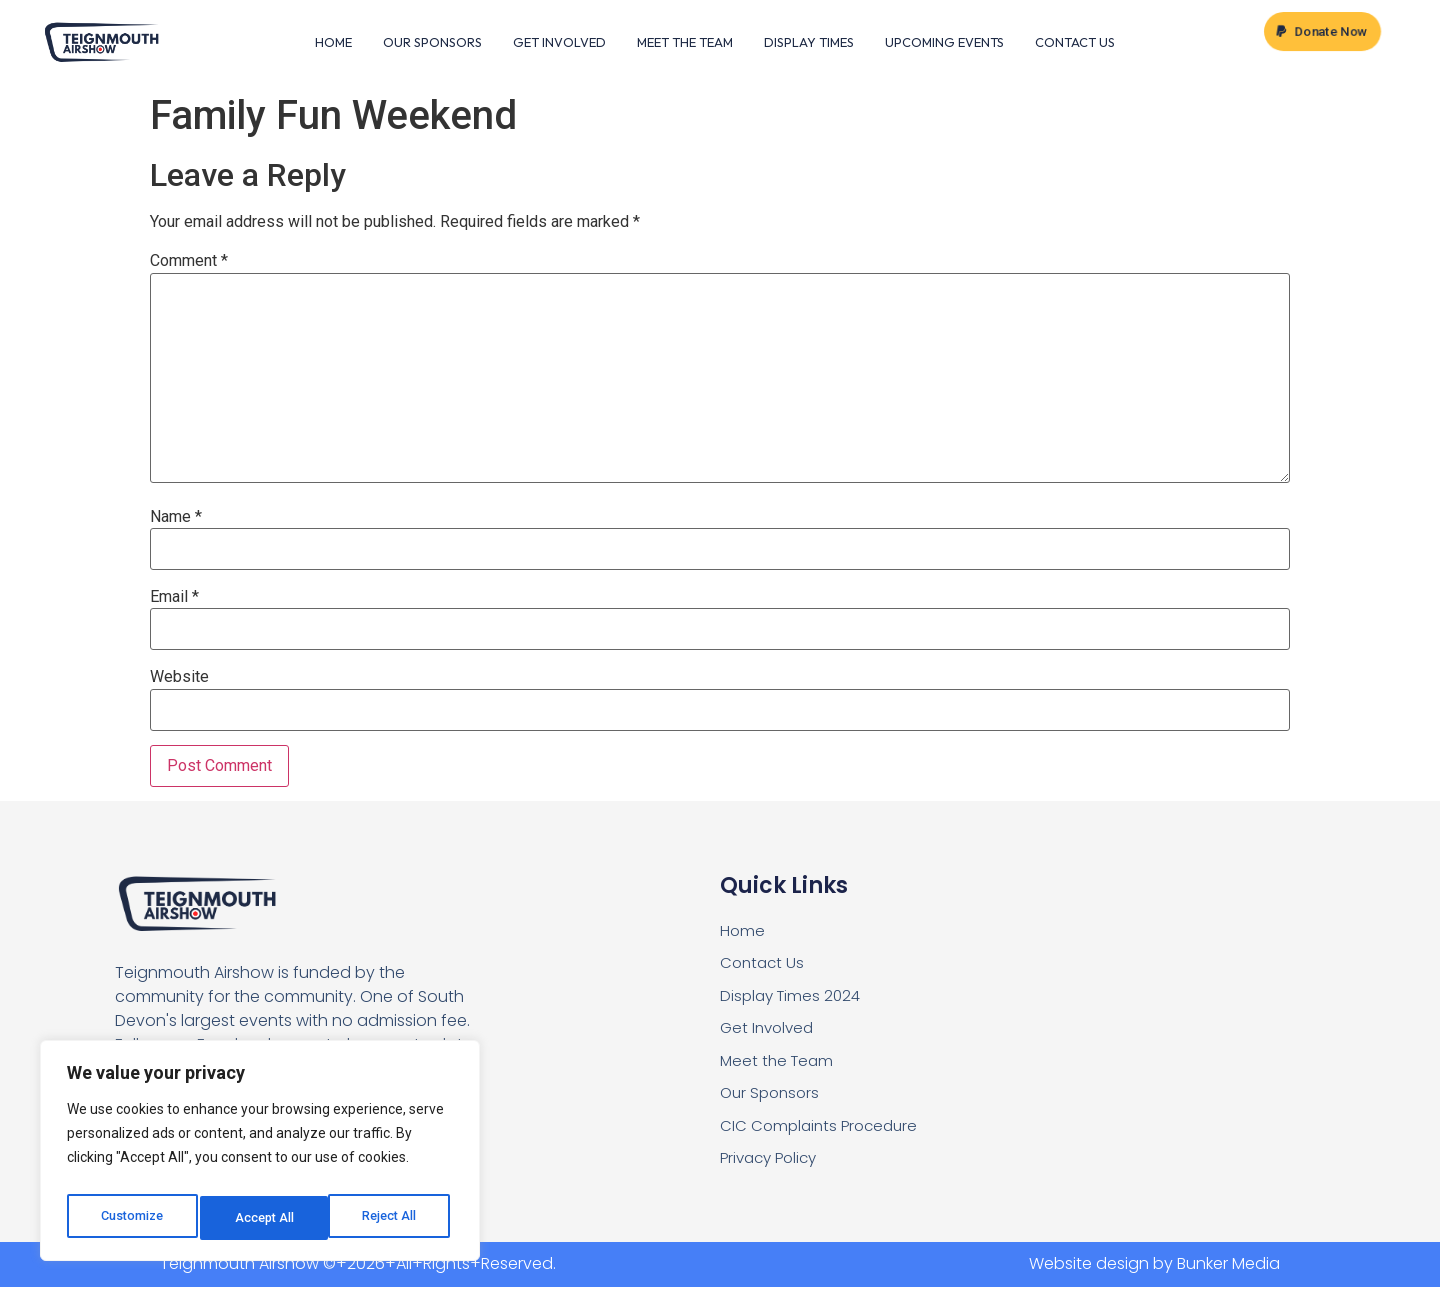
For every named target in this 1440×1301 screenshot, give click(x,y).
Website (179, 680)
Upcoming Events (944, 43)
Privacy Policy (772, 1171)
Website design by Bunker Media (1154, 1278)
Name (176, 519)
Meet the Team (685, 43)
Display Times (809, 43)
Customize (131, 1218)
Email (174, 599)
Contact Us (1075, 43)
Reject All (263, 1218)
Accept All (391, 1218)
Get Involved (559, 43)
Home (333, 43)
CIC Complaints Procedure (823, 1137)
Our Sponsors (432, 43)
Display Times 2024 (793, 1001)
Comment (189, 264)
